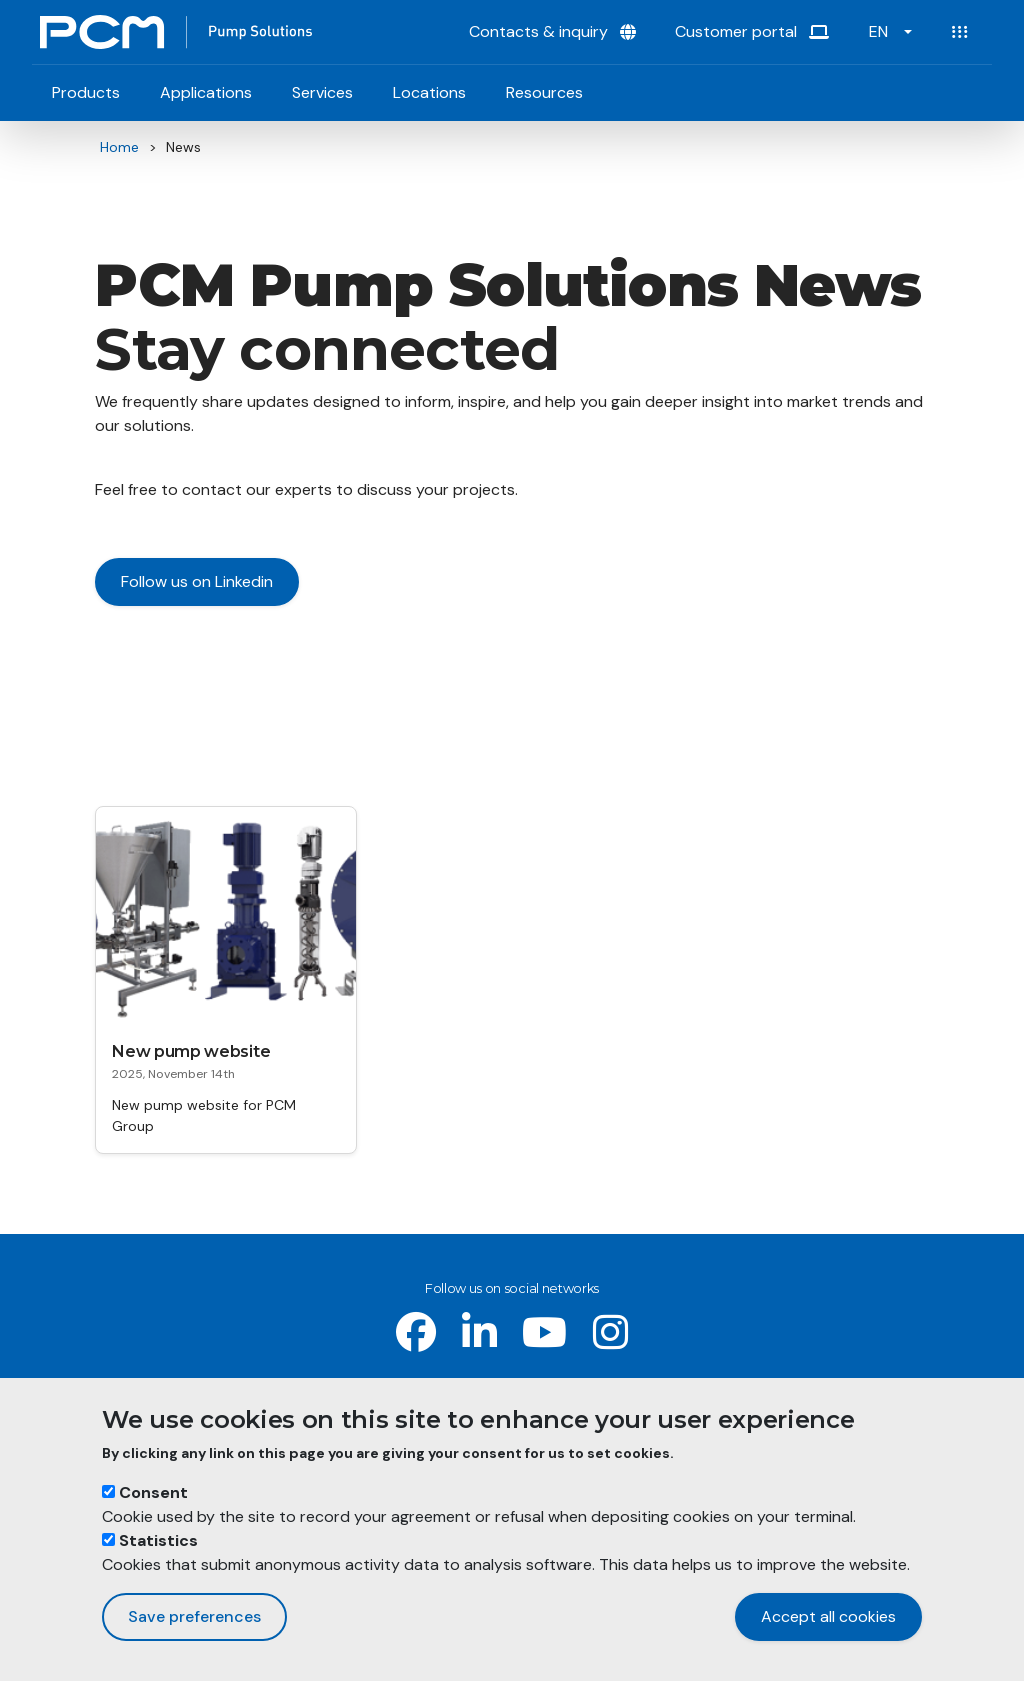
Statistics (158, 1541)
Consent (153, 1493)
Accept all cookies (828, 1617)
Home (119, 147)
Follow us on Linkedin (197, 581)
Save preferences (194, 1617)
